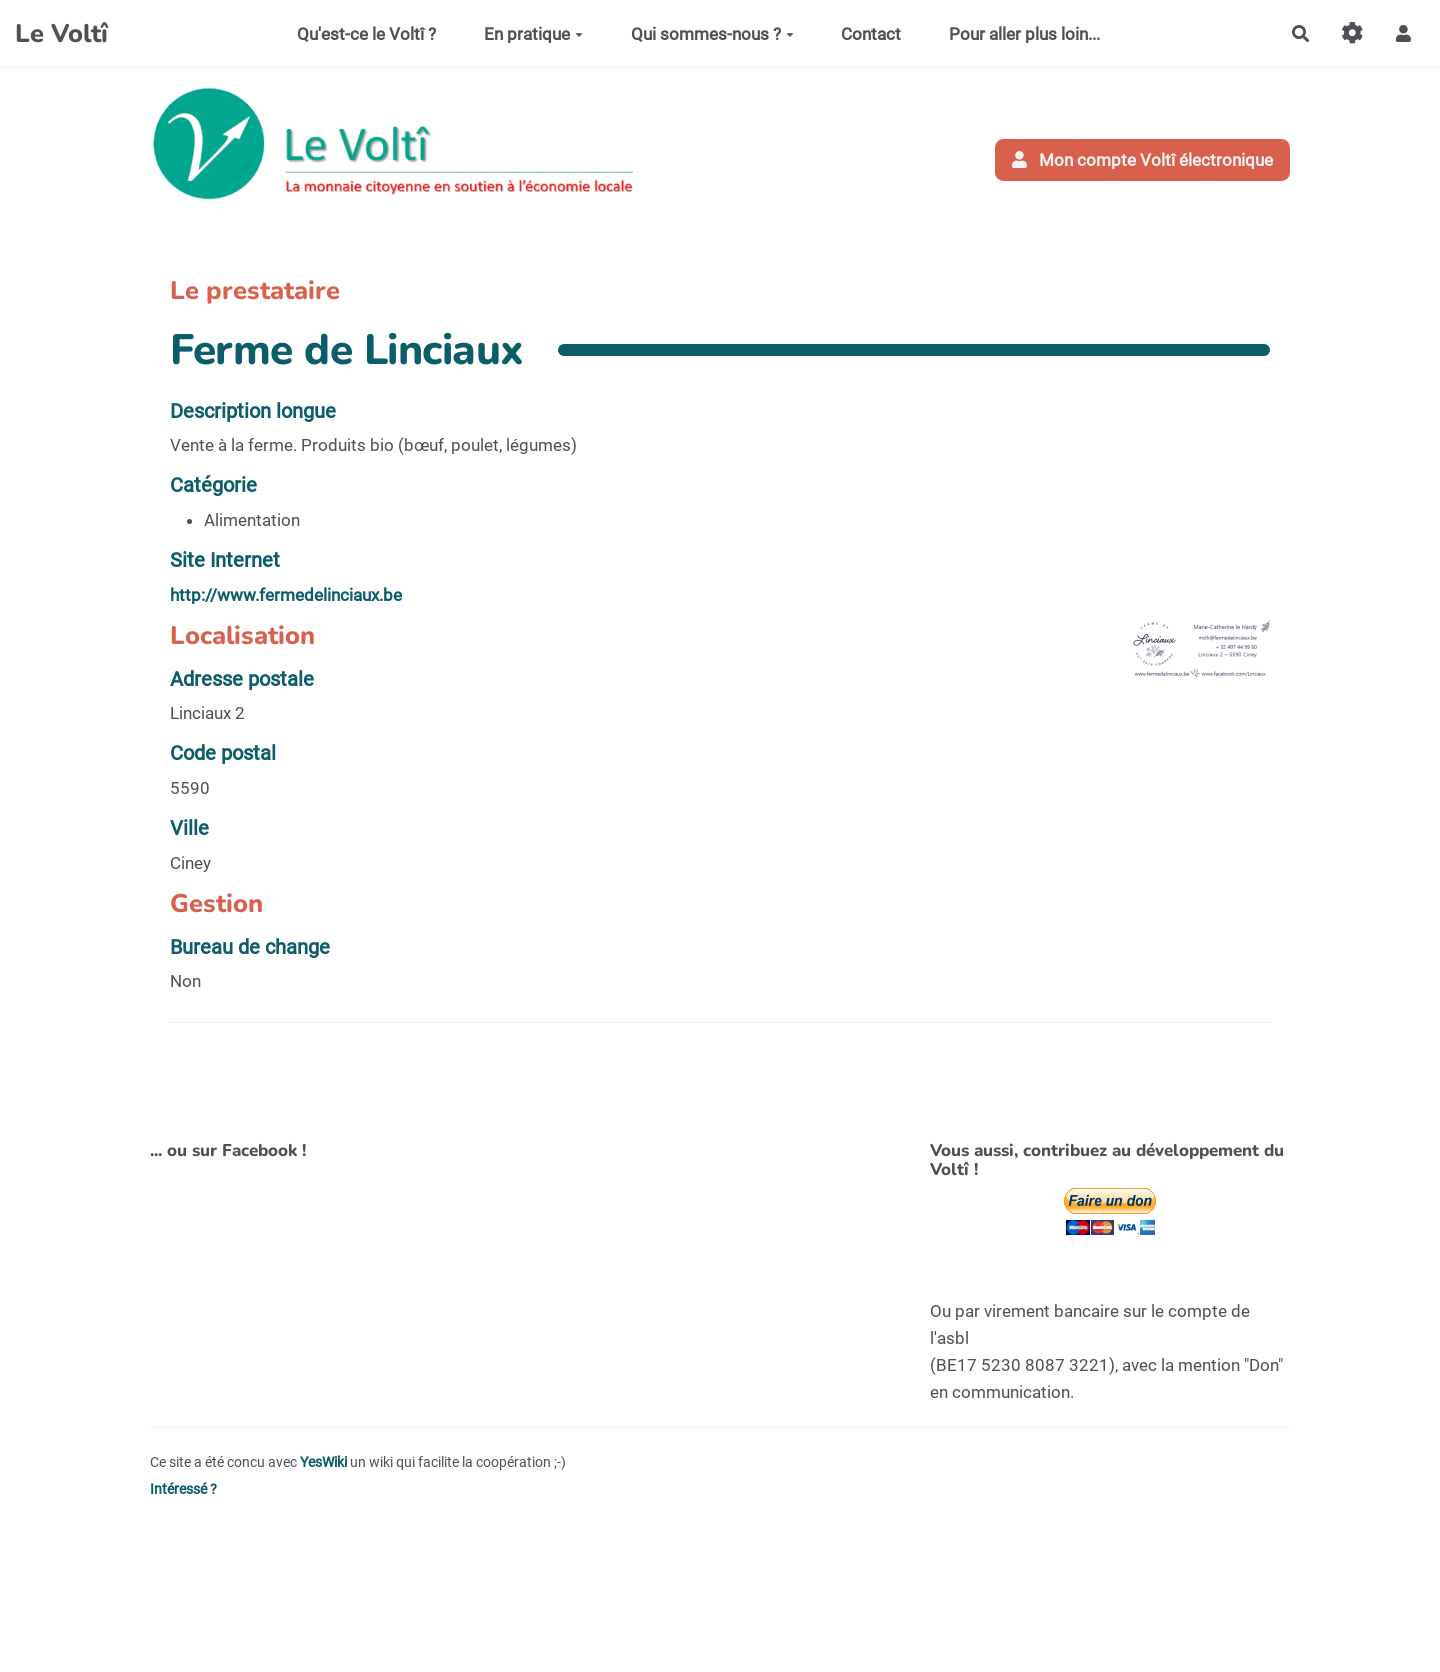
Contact (871, 34)
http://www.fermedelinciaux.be (286, 595)
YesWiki (323, 1462)
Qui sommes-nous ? (712, 34)
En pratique (533, 34)
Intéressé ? (183, 1489)
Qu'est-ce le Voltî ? (366, 34)
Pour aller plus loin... (1024, 34)
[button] (1403, 33)
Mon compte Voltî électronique (1143, 160)
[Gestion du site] (1352, 33)
